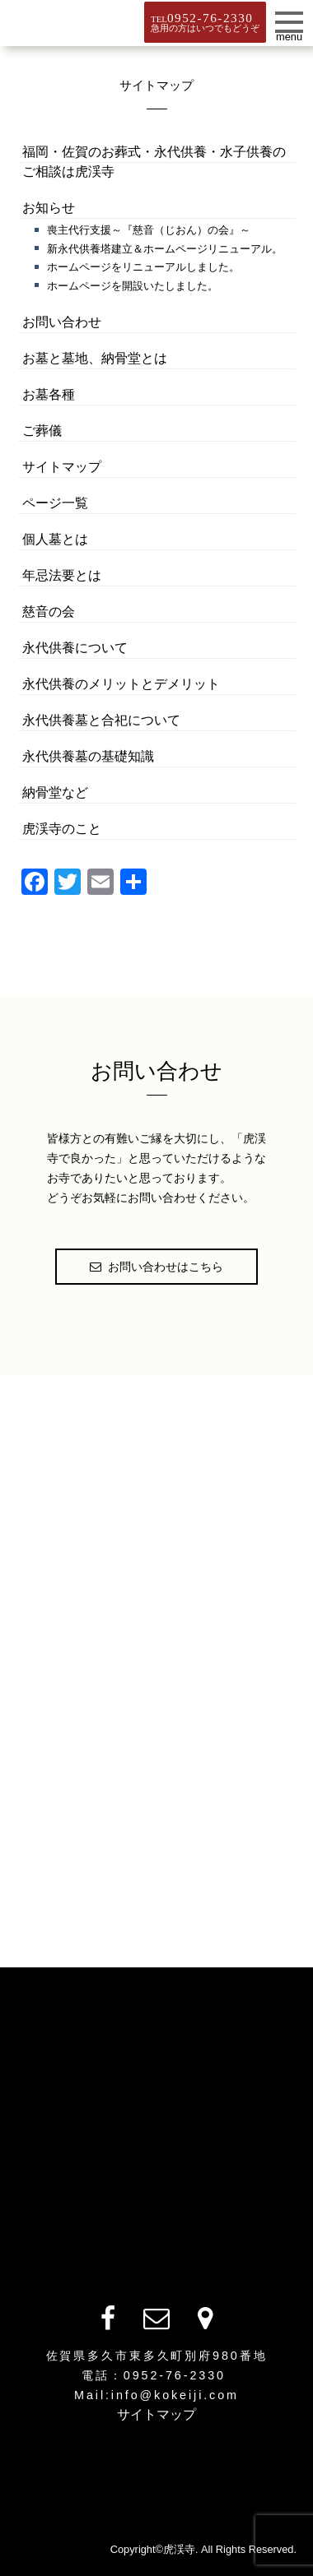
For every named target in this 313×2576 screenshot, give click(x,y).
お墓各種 (48, 394)
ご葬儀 (42, 431)
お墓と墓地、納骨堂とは (94, 358)
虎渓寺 (60, 20)
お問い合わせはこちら (156, 1266)
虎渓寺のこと (61, 829)
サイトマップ (61, 467)
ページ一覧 (55, 503)
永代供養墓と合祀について (101, 720)
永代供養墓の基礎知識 (88, 756)
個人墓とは (55, 539)
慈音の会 (48, 612)
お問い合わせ (61, 322)
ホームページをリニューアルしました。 (143, 267)
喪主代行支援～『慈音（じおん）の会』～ (148, 230)
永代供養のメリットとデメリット (121, 684)
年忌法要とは (61, 575)
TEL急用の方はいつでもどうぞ (205, 22)
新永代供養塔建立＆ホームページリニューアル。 (165, 249)
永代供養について (75, 648)
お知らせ (48, 208)
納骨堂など (55, 792)
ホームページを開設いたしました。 (132, 286)
